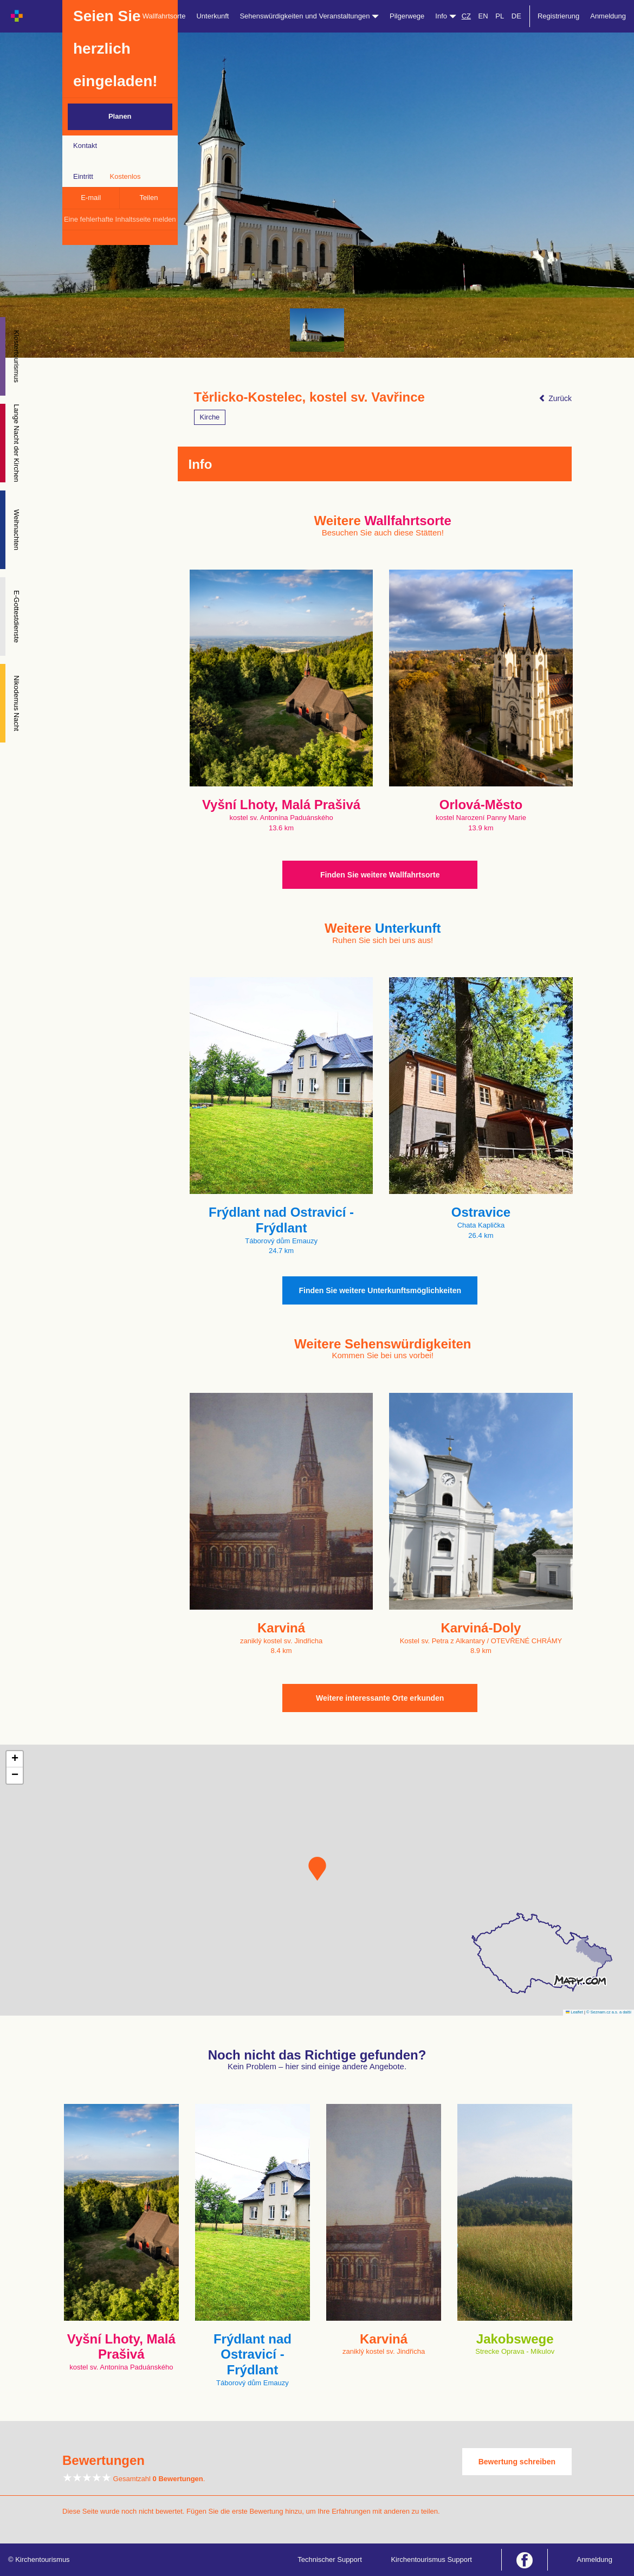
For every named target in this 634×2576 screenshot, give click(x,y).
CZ (466, 16)
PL (499, 16)
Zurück (555, 398)
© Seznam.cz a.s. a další (608, 2012)
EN (483, 16)
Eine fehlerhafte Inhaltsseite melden (120, 219)
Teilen (148, 197)
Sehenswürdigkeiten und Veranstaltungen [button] (309, 16)
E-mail (91, 197)
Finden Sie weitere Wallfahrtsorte (379, 874)
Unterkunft (212, 16)
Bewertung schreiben (516, 2461)
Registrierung (558, 16)
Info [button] (445, 16)
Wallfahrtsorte (164, 16)
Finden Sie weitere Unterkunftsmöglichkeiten (380, 1290)
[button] (317, 1869)
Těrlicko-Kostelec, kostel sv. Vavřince (309, 397)
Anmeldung (608, 16)
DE (516, 16)
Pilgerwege (407, 16)
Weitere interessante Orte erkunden (380, 1698)
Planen (120, 116)
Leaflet (574, 2012)
